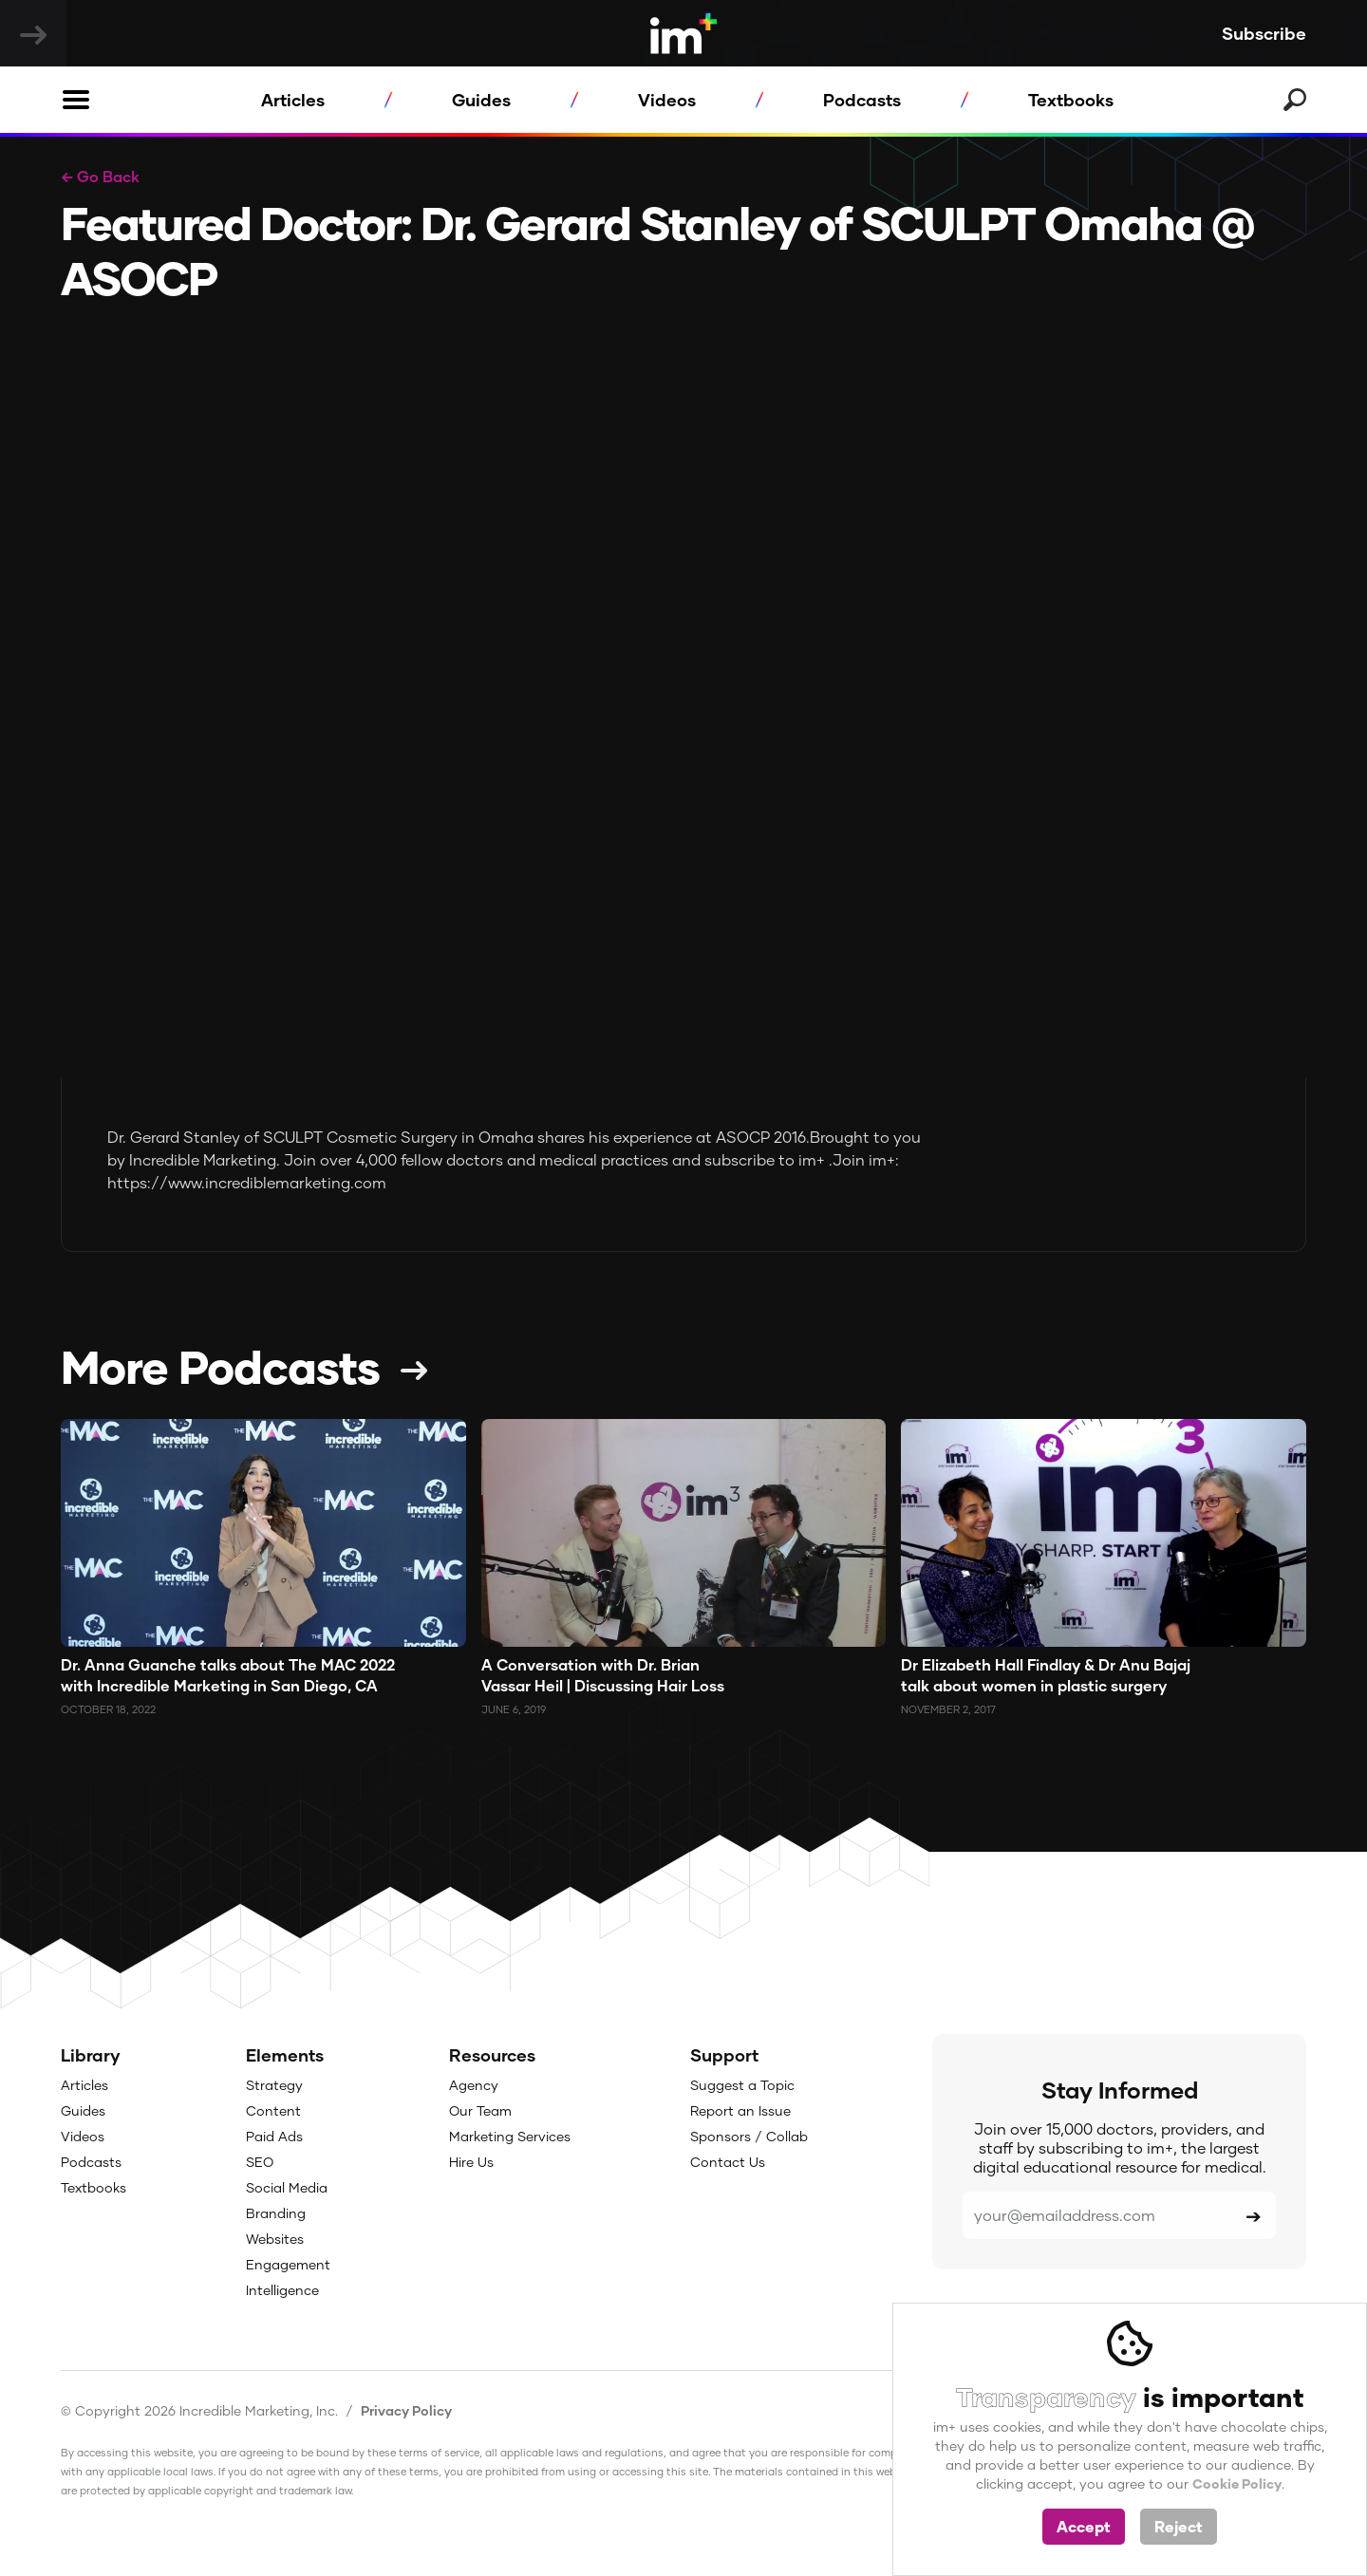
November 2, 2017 (948, 1709)
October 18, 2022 (108, 1709)
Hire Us (471, 2162)
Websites (275, 2239)
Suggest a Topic (742, 2085)
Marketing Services (510, 2136)
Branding (276, 2213)
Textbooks (1071, 99)
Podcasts (862, 99)
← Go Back (100, 176)
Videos (667, 99)
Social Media (287, 2187)
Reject (1178, 2526)
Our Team (480, 2110)
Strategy (274, 2085)
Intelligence (282, 2290)
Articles (293, 99)
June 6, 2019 (513, 1709)
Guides (481, 99)
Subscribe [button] (1264, 33)
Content (273, 2110)
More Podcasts (220, 1365)
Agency (473, 2085)
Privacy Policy (406, 2410)
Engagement (288, 2264)
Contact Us (727, 2162)
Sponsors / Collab (749, 2136)
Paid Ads (274, 2136)
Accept (1084, 2526)
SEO (259, 2162)
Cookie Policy (1237, 2483)
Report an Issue (740, 2110)
